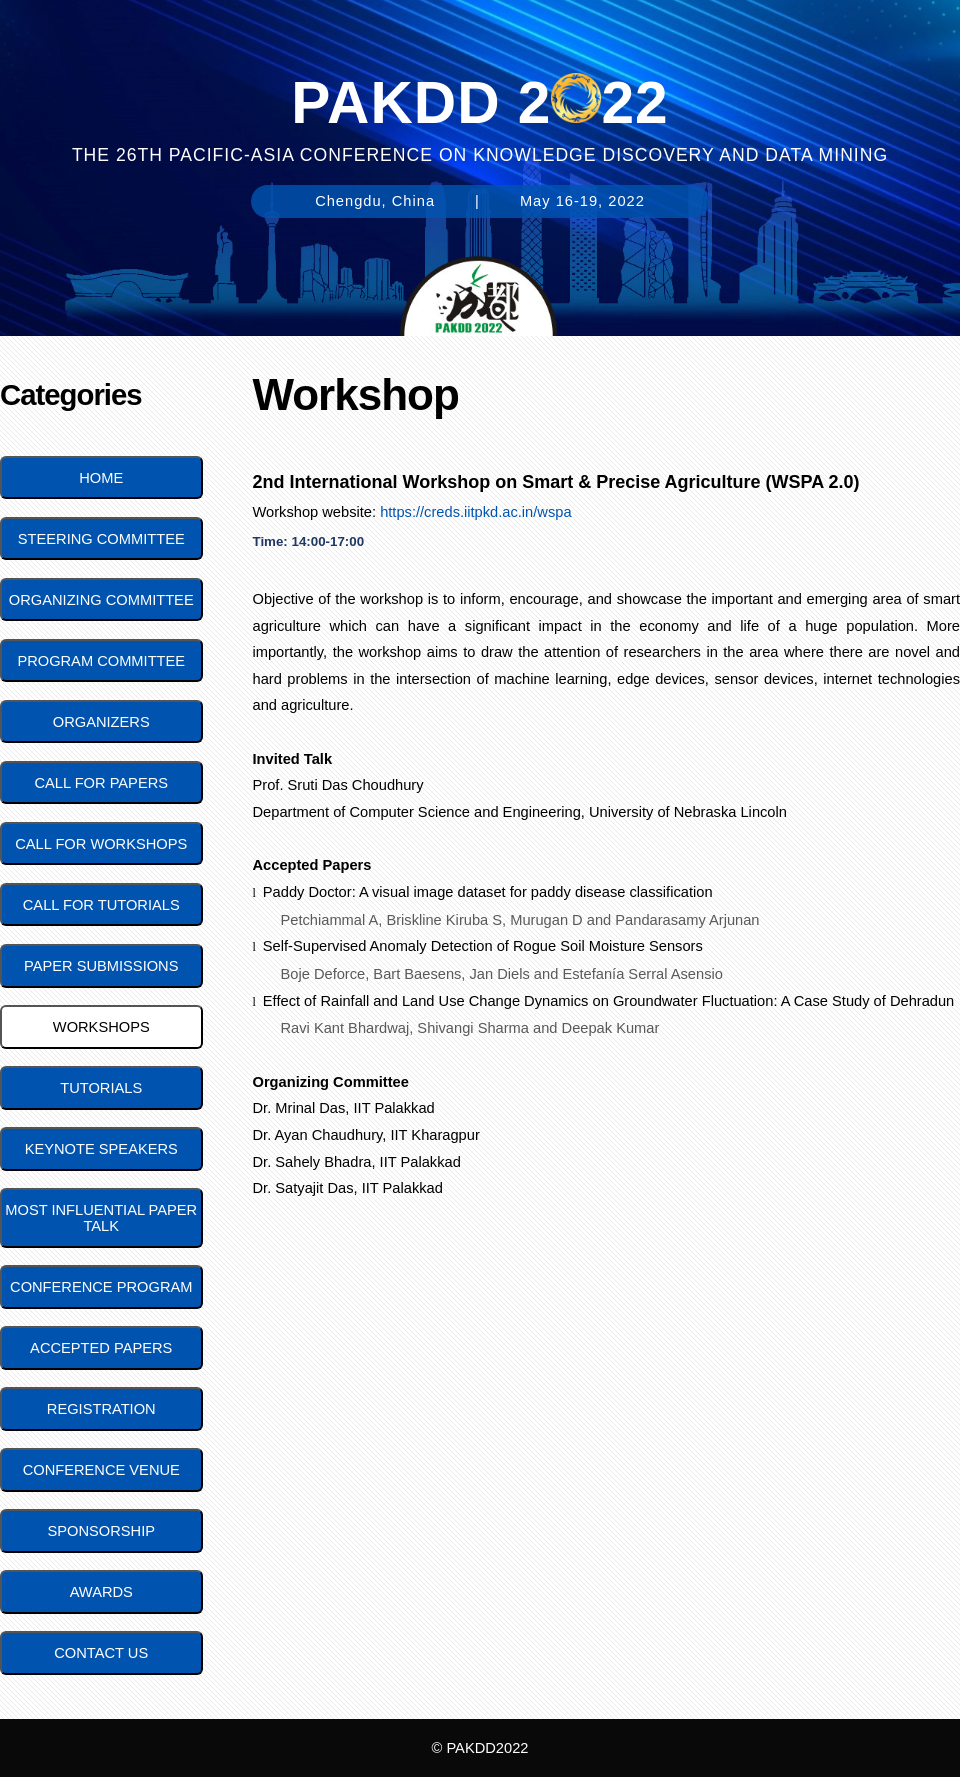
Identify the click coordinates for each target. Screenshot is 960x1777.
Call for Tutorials (101, 905)
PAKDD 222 (479, 98)
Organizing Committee (101, 600)
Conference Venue (101, 1470)
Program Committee (101, 661)
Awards (101, 1592)
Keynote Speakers (101, 1149)
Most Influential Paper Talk (101, 1218)
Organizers (101, 722)
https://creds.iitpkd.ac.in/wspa (475, 512)
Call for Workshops (101, 844)
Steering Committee (101, 539)
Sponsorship (101, 1531)
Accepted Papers (101, 1348)
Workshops (101, 1027)
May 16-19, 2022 (582, 201)
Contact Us (101, 1653)
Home (101, 478)
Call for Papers (101, 783)
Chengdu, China (375, 201)
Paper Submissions (101, 966)
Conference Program (101, 1287)
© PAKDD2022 (480, 1748)
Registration (101, 1409)
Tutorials (101, 1088)
